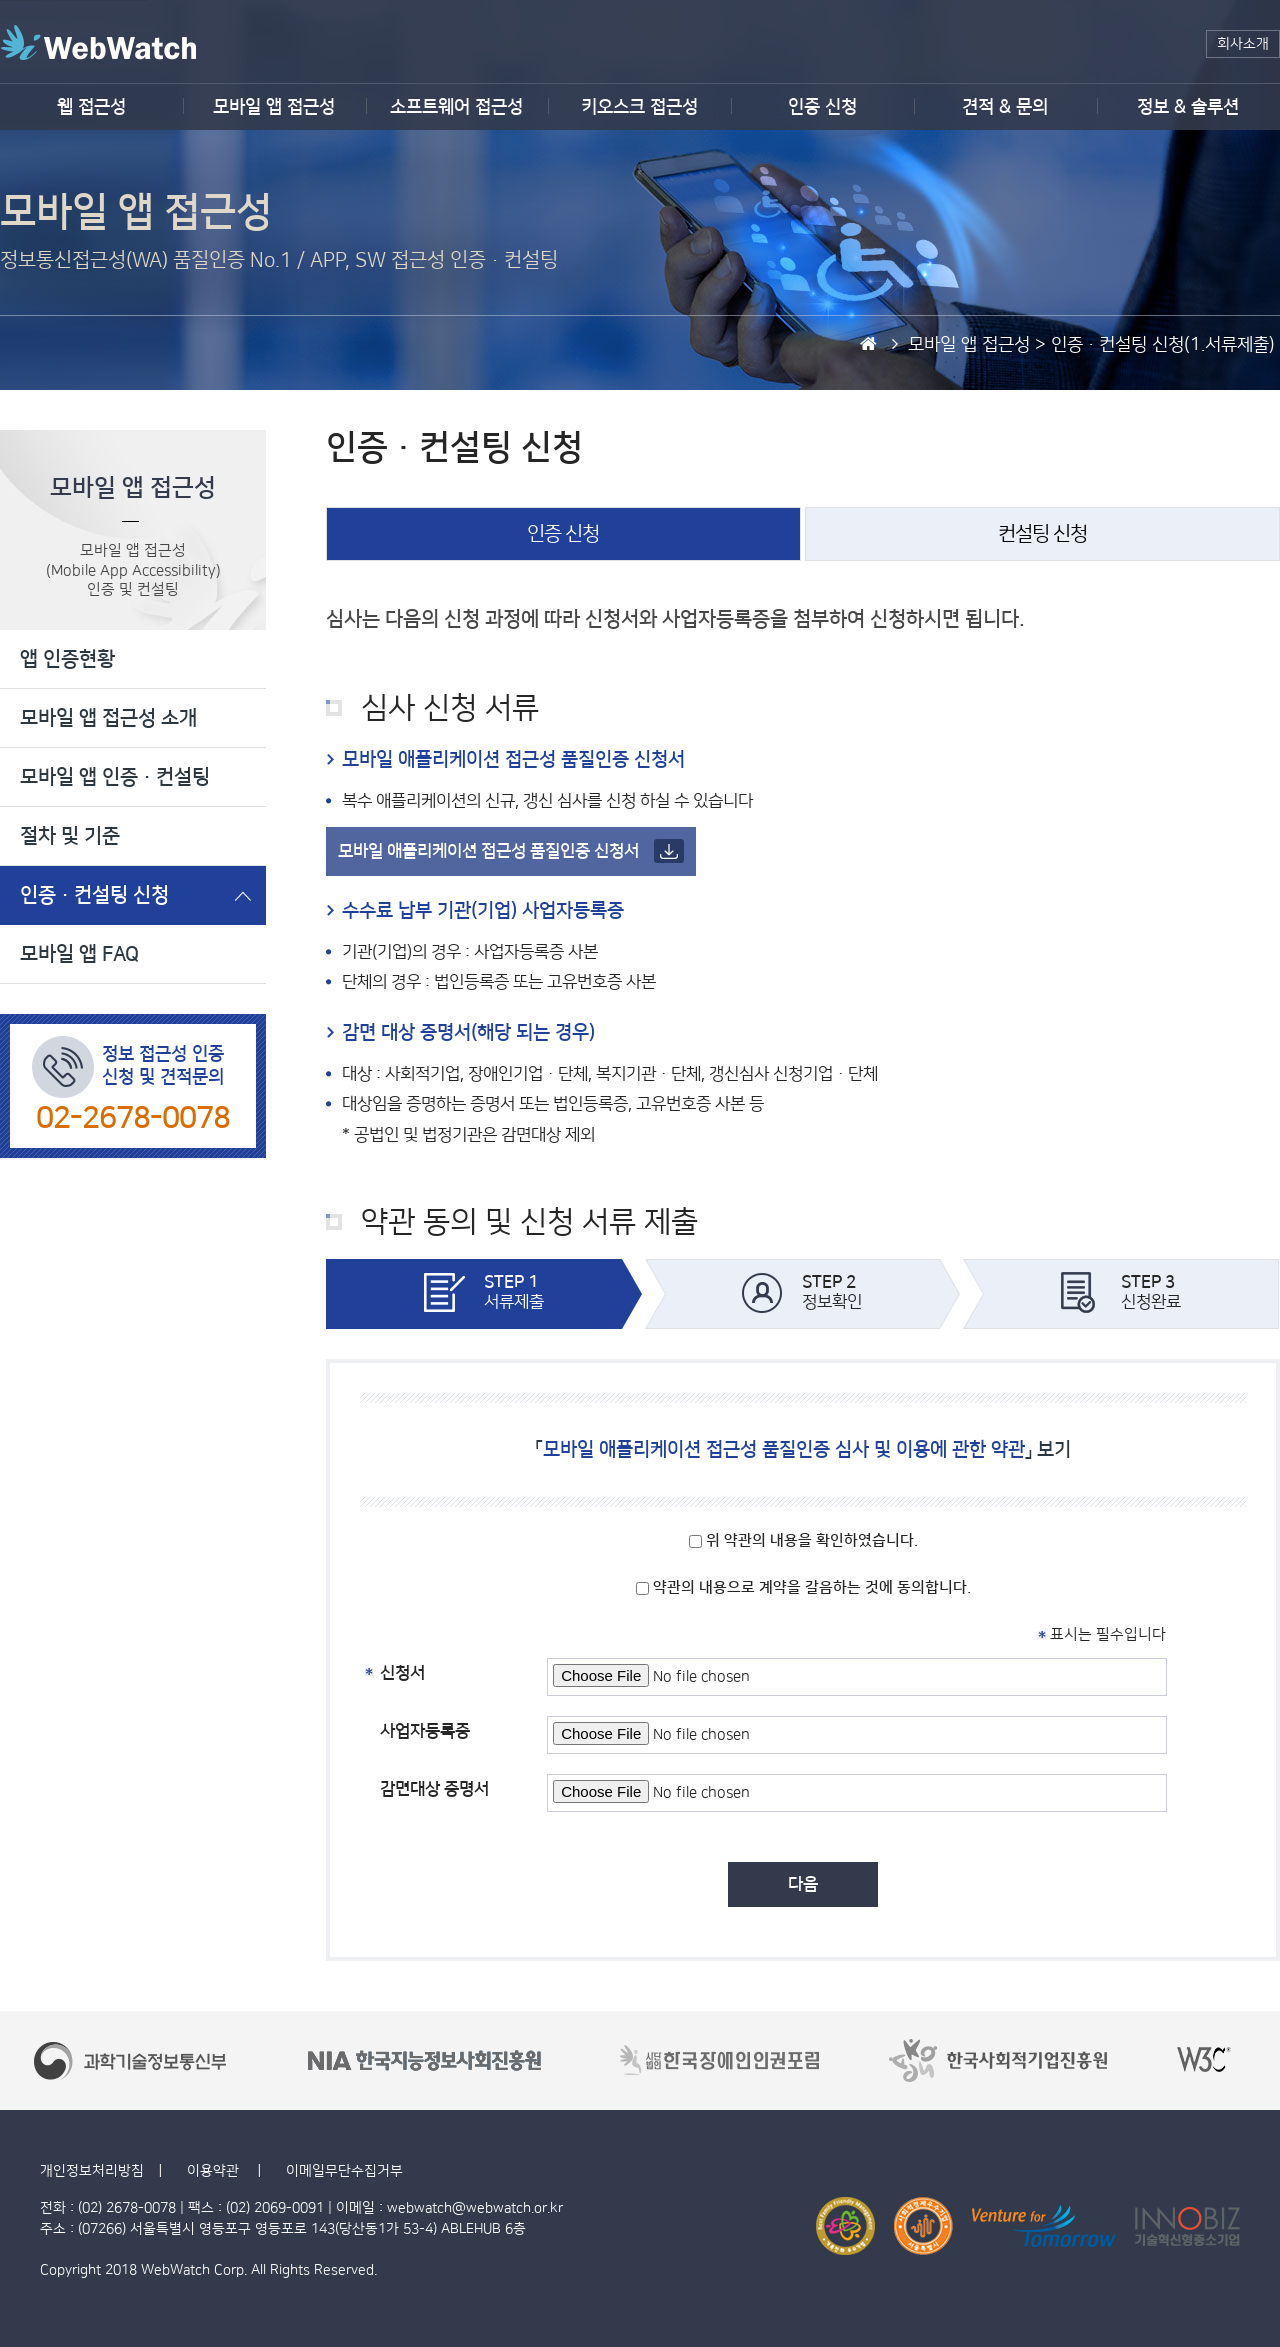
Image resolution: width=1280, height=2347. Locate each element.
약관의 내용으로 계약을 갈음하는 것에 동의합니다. (803, 1587)
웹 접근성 (91, 107)
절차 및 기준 (70, 836)
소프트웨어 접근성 (456, 107)
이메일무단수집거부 (344, 2171)
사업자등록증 (425, 1731)
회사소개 (1243, 44)
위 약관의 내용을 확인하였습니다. (803, 1540)
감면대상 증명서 (434, 1789)
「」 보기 (803, 1449)
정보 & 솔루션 (1188, 107)
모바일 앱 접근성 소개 (108, 718)
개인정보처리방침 (92, 2171)
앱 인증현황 (67, 659)
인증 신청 (822, 107)
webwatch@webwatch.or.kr (475, 2208)
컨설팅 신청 (1042, 534)
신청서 (402, 1670)
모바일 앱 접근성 (274, 107)
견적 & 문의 (1005, 107)
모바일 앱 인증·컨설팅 (115, 777)
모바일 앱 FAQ (79, 954)
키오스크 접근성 (639, 107)
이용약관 (215, 2171)
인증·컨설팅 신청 (94, 895)
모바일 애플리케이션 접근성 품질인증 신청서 (511, 851)
